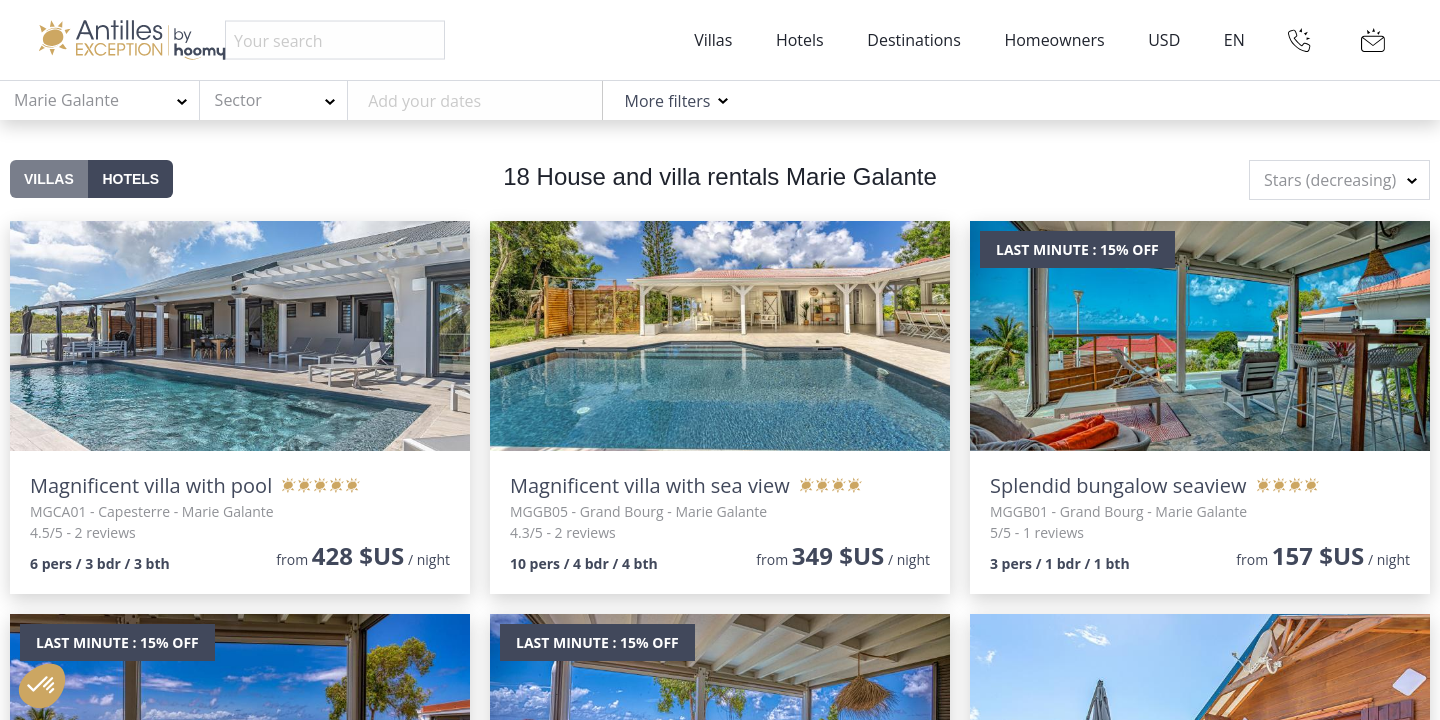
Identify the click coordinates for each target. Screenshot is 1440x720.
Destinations (913, 40)
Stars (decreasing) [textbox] (1330, 180)
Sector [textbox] (238, 100)
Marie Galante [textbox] (66, 100)
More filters (667, 101)
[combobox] (100, 101)
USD (1164, 40)
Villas (713, 40)
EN (1234, 40)
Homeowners (1054, 40)
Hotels (800, 40)
